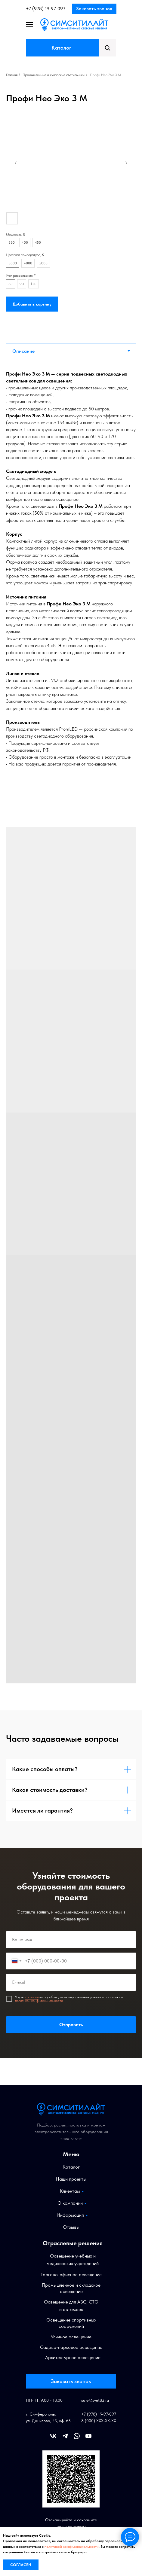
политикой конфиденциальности (39, 2001)
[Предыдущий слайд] (15, 162)
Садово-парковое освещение (71, 2347)
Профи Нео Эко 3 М (105, 75)
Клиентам (70, 2191)
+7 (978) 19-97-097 (45, 8)
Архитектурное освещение (72, 2357)
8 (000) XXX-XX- (96, 2420)
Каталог (61, 47)
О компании (70, 2203)
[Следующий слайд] (126, 162)
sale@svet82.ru (95, 2400)
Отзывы (71, 2227)
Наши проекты (71, 2179)
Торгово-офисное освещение (71, 2274)
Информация (70, 2215)
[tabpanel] (71, 573)
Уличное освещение (71, 2337)
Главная (11, 75)
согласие (32, 1997)
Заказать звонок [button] (94, 8)
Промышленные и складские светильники (54, 75)
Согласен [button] (20, 2564)
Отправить (71, 2024)
